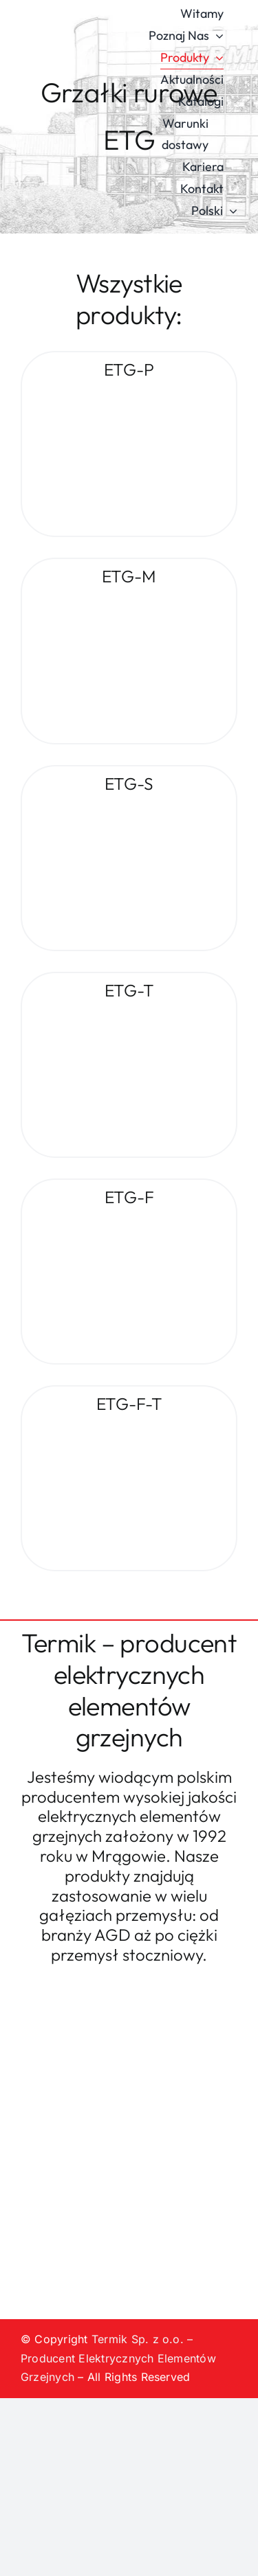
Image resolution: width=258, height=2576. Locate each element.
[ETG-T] (129, 1012)
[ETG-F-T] (129, 1426)
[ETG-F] (129, 1219)
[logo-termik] (73, 102)
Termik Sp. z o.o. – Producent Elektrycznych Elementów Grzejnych (118, 2358)
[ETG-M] (129, 599)
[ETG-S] (129, 805)
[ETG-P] (129, 392)
